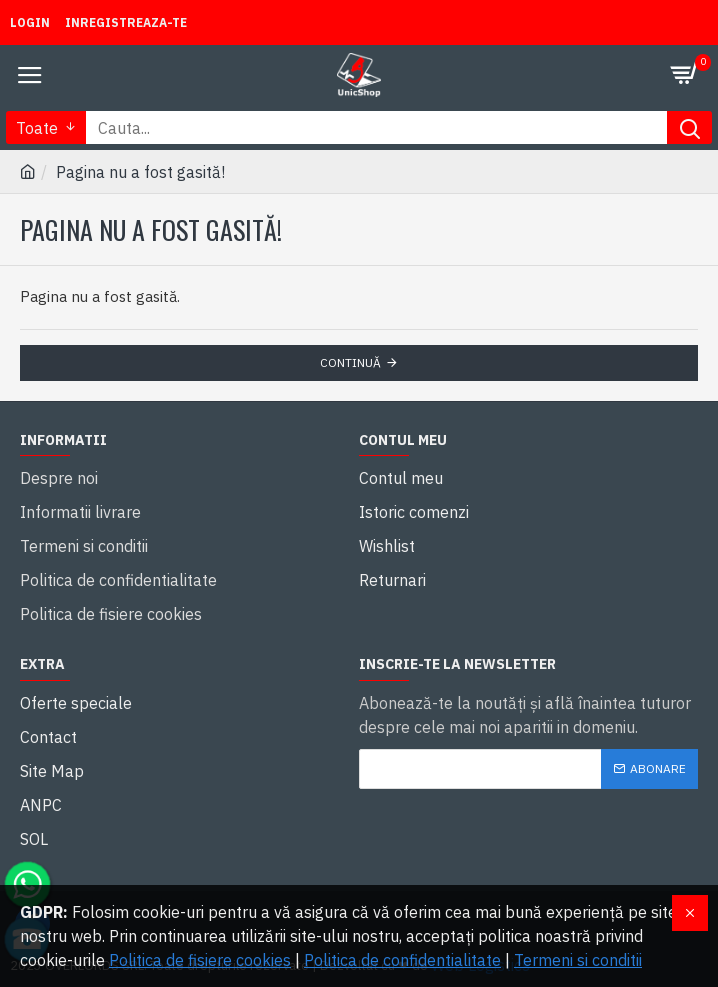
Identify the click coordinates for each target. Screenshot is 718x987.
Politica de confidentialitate (402, 960)
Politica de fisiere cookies (200, 960)
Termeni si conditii (578, 960)
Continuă (350, 362)
